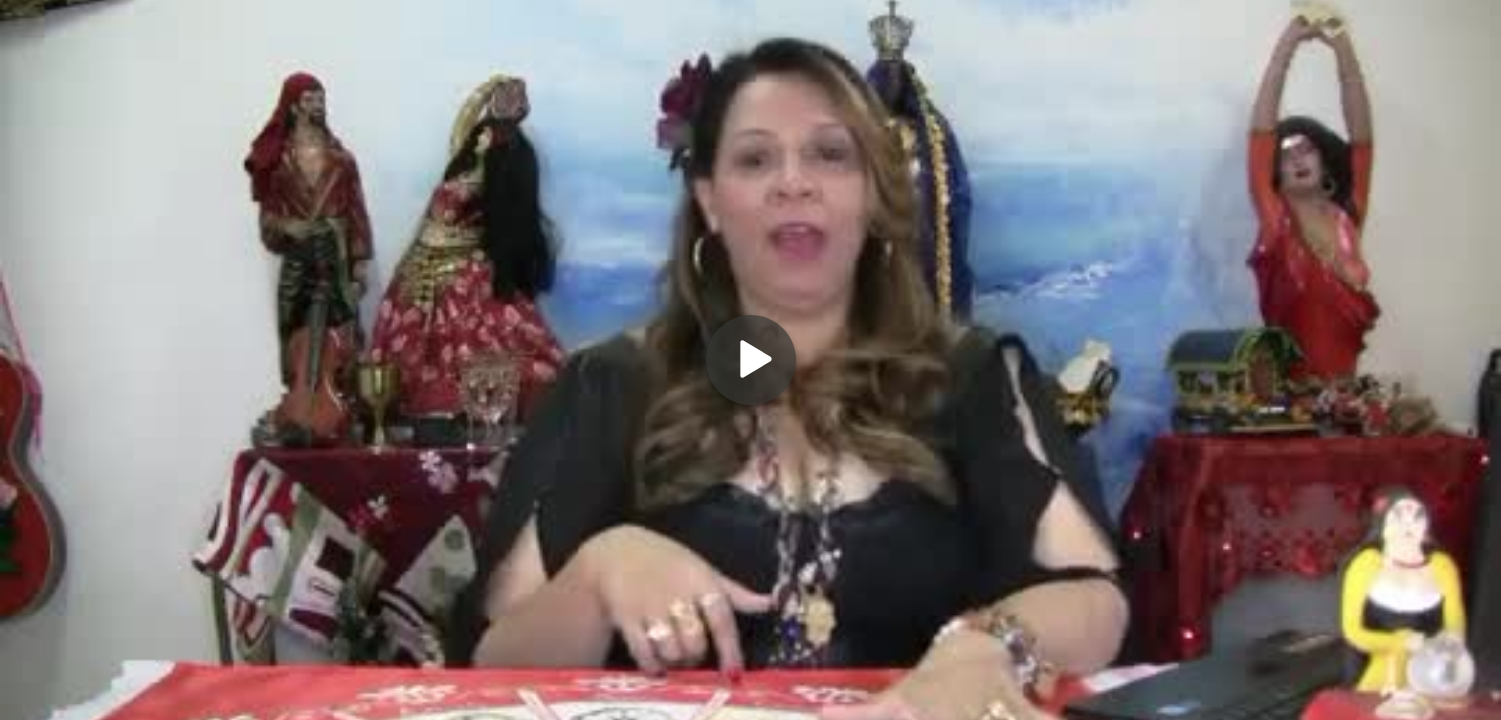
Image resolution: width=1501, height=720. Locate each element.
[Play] (751, 360)
